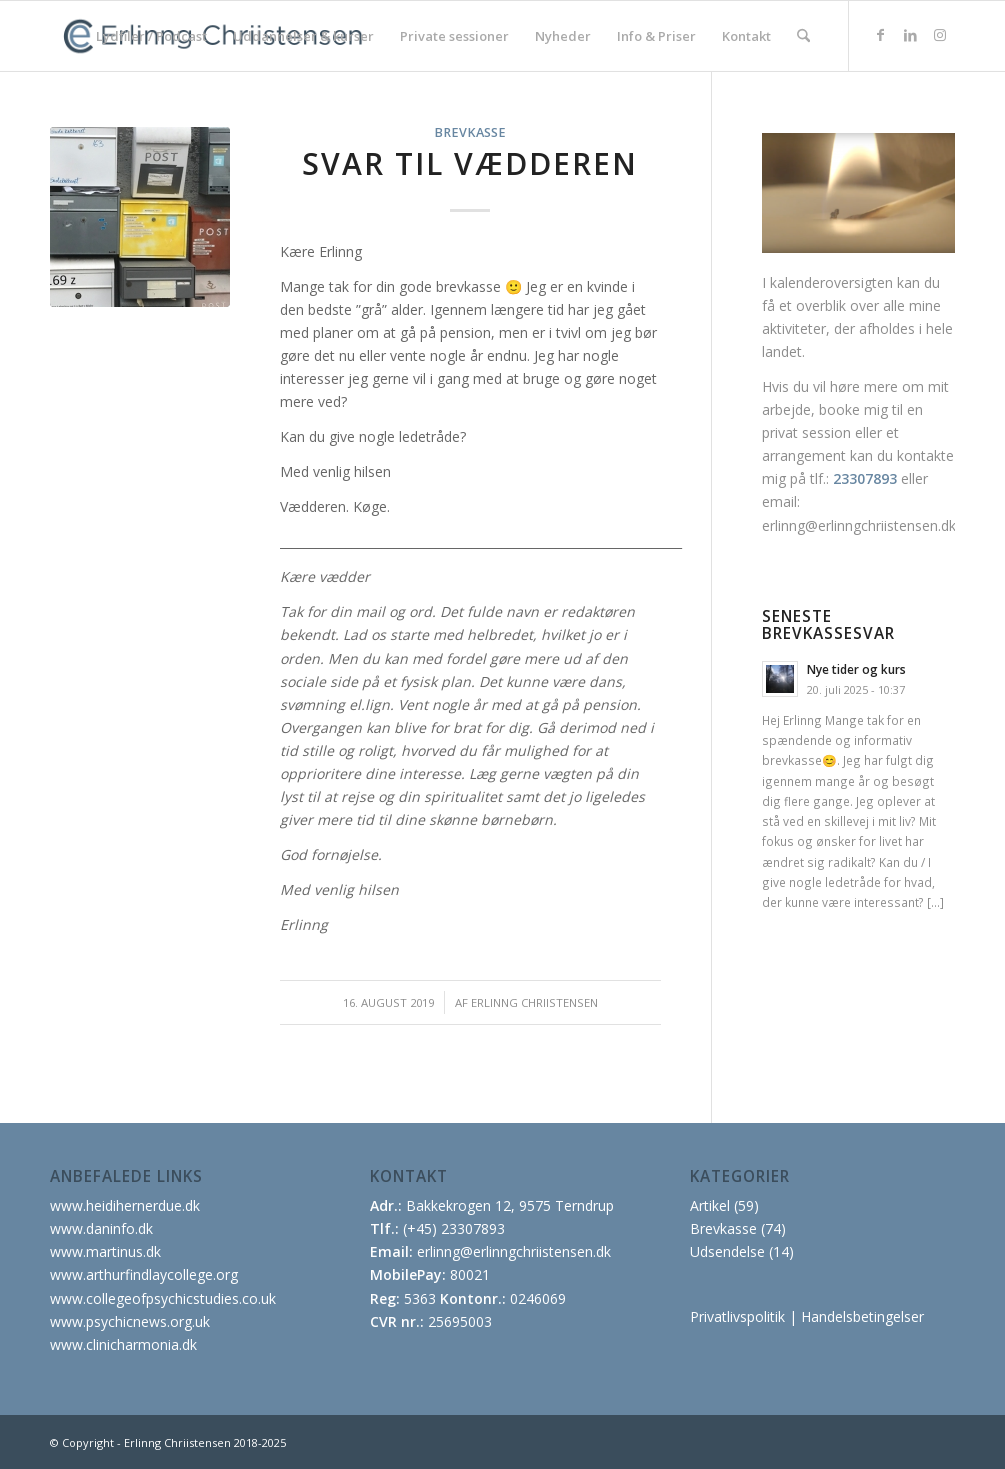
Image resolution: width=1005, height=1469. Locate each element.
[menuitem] (151, 36)
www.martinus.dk (105, 1251)
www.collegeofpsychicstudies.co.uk (163, 1298)
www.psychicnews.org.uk (130, 1321)
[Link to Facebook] (880, 35)
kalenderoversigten (831, 282)
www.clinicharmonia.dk (123, 1344)
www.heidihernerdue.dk (125, 1205)
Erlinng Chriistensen (534, 1002)
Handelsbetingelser (862, 1316)
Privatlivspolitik (737, 1316)
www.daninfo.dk (101, 1228)
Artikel (710, 1205)
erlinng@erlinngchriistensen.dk (859, 525)
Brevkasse (470, 132)
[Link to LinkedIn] (910, 35)
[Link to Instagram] (940, 35)
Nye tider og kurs (856, 669)
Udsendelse (727, 1251)
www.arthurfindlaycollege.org (144, 1274)
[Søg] (803, 36)
